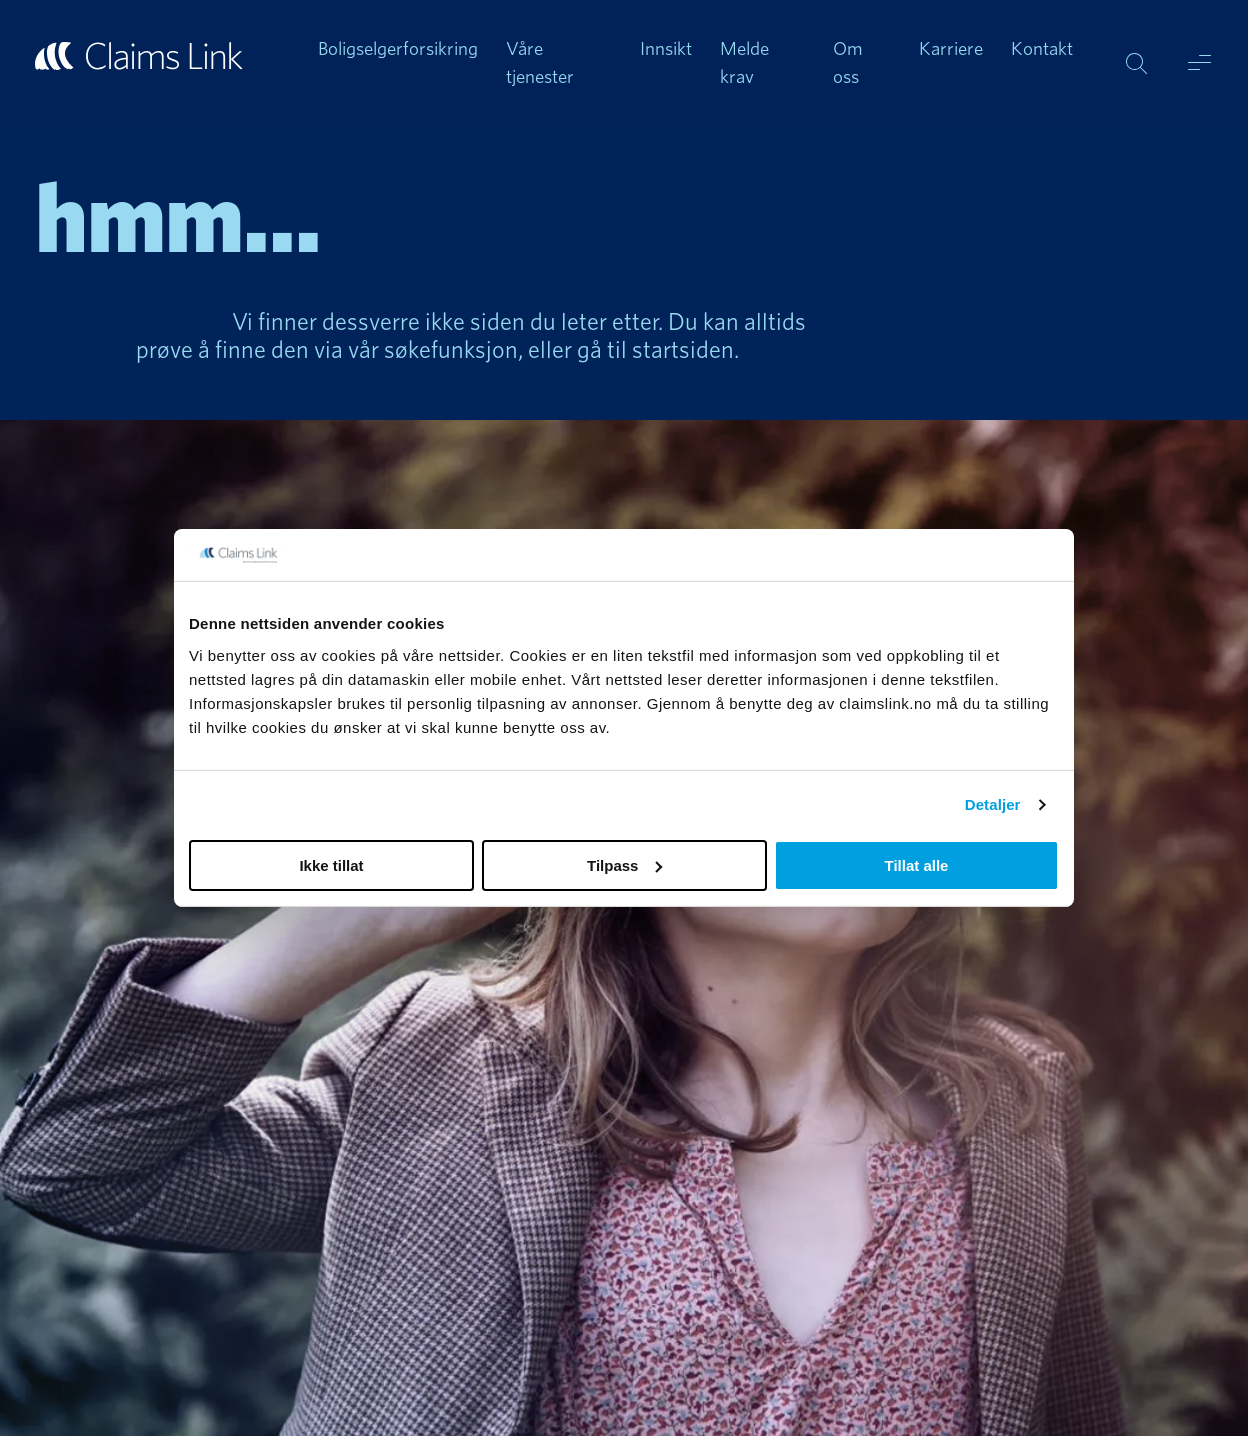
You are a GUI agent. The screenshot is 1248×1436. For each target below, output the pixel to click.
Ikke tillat (331, 865)
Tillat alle (917, 865)
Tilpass (624, 865)
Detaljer (993, 804)
